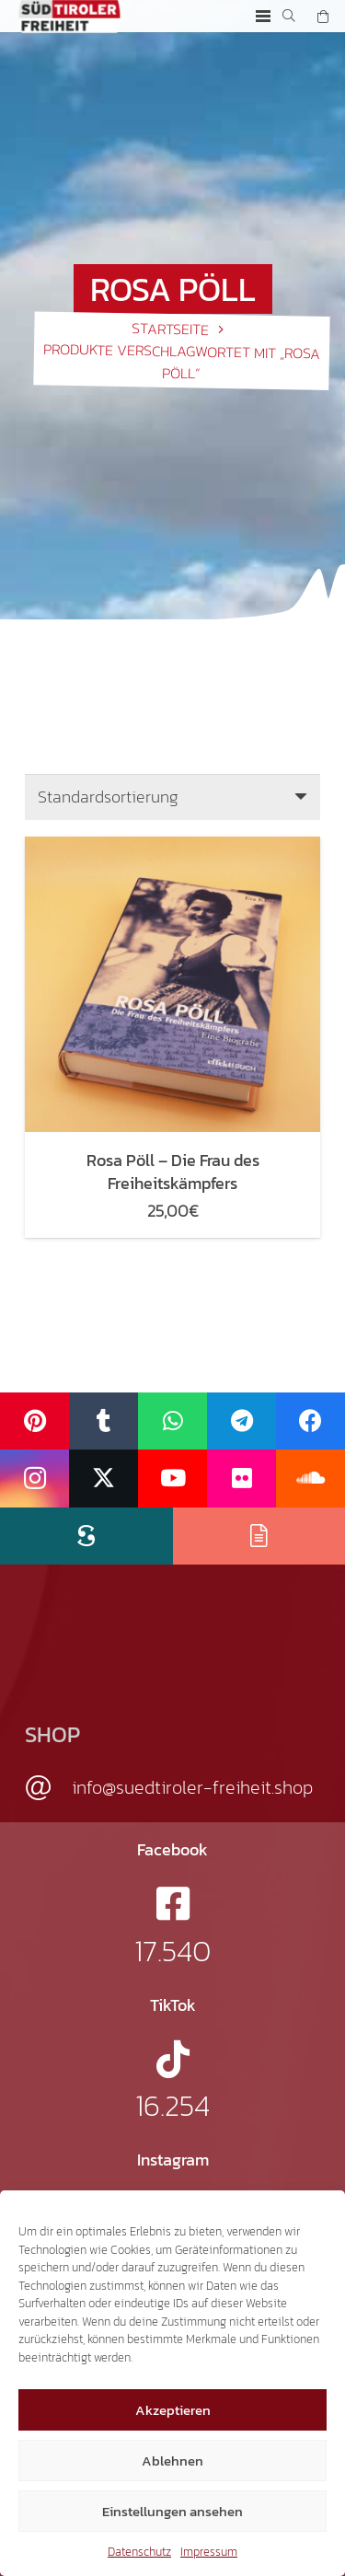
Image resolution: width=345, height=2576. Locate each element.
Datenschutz (139, 2551)
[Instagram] (34, 1478)
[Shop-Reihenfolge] (172, 797)
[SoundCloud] (310, 1478)
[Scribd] (86, 1536)
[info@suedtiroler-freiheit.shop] (48, 1788)
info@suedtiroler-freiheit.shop (192, 1787)
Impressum (208, 2551)
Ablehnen (172, 2460)
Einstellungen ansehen (172, 2511)
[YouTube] (172, 1478)
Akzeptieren (173, 2409)
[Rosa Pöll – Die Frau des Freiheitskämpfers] (172, 847)
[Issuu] (259, 1536)
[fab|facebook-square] (173, 1904)
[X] (103, 1478)
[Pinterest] (34, 1421)
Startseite (170, 328)
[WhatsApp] (172, 1421)
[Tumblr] (103, 1421)
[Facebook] (310, 1421)
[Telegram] (241, 1421)
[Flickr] (241, 1478)
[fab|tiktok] (173, 2059)
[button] (262, 16)
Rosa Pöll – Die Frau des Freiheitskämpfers (172, 1172)
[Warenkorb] (323, 16)
